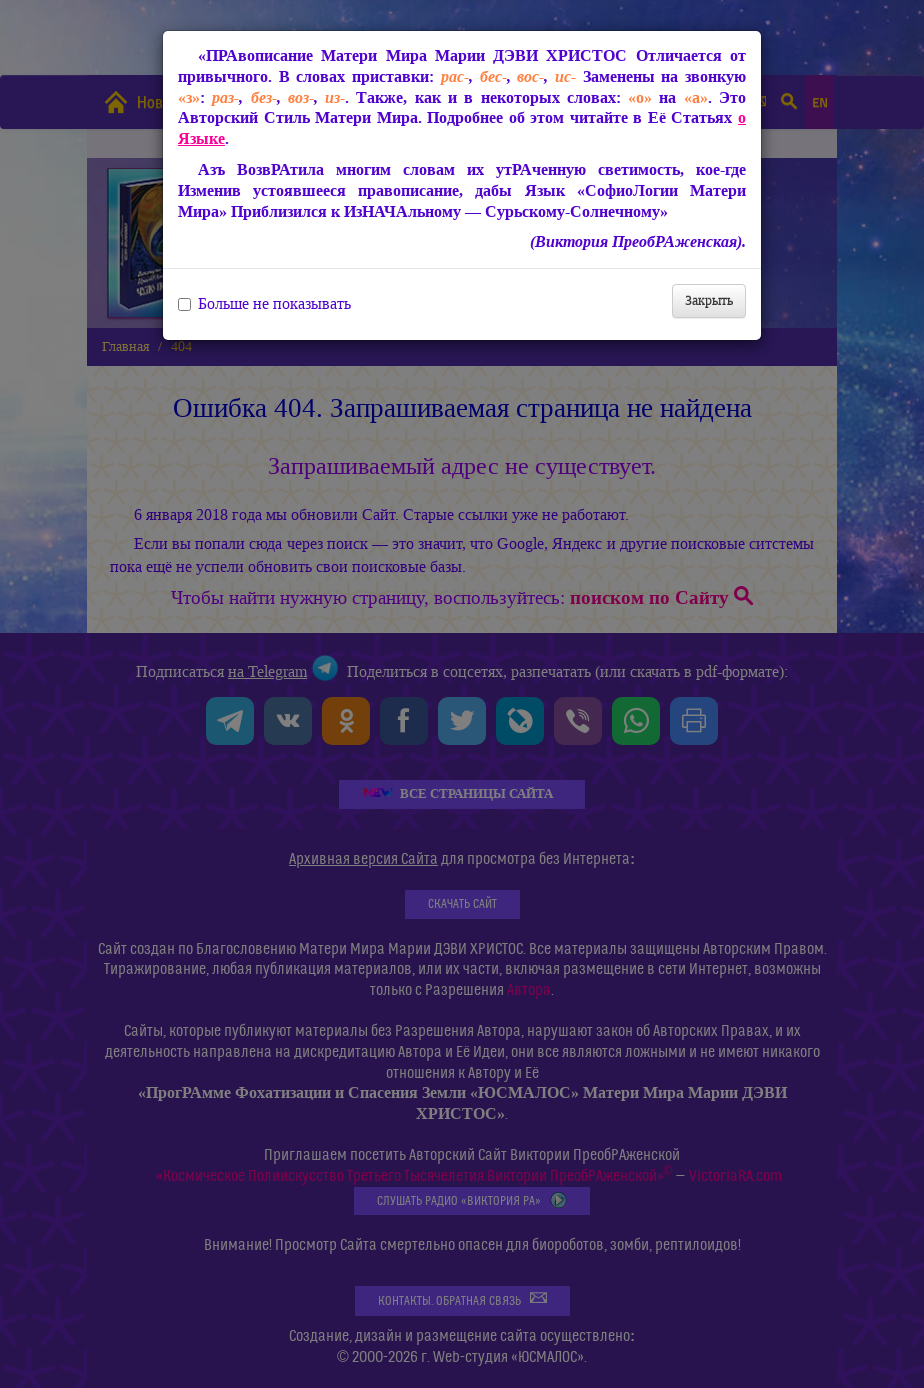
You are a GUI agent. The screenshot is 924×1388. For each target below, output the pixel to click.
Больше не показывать (264, 304)
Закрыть (709, 300)
